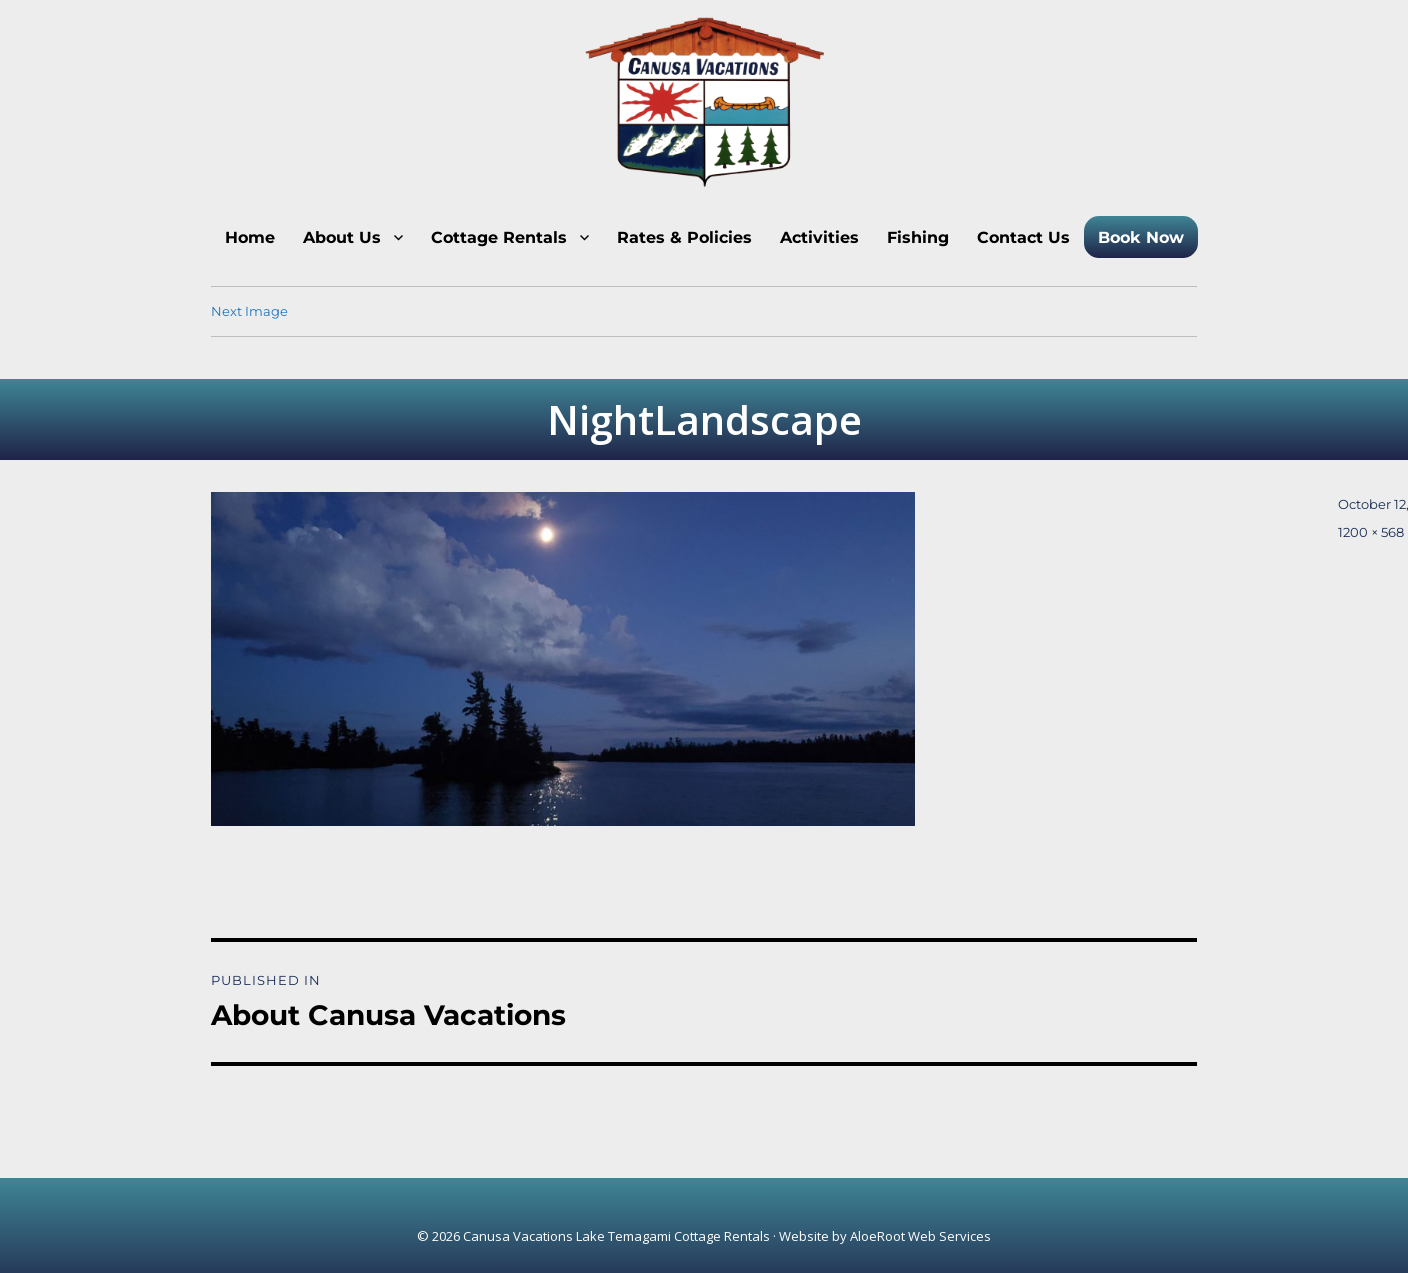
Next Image (249, 311)
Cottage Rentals (499, 237)
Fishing (918, 237)
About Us (342, 237)
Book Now (1141, 237)
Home (250, 237)
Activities (819, 237)
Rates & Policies (684, 237)
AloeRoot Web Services (920, 1236)
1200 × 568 (1371, 532)
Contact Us (1023, 237)
